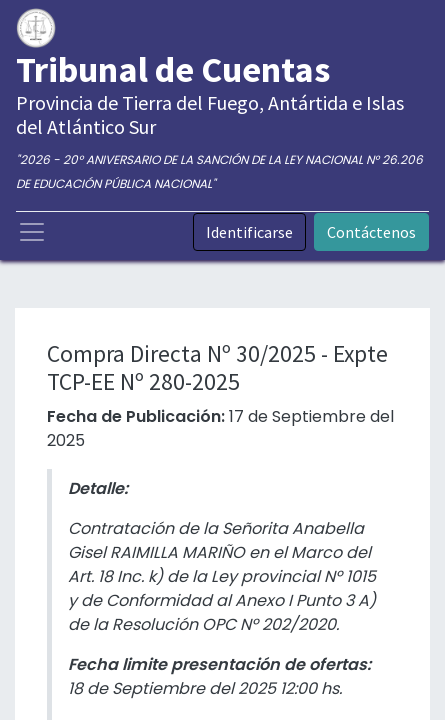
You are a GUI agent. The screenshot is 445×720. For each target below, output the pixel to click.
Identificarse (249, 232)
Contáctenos (371, 232)
